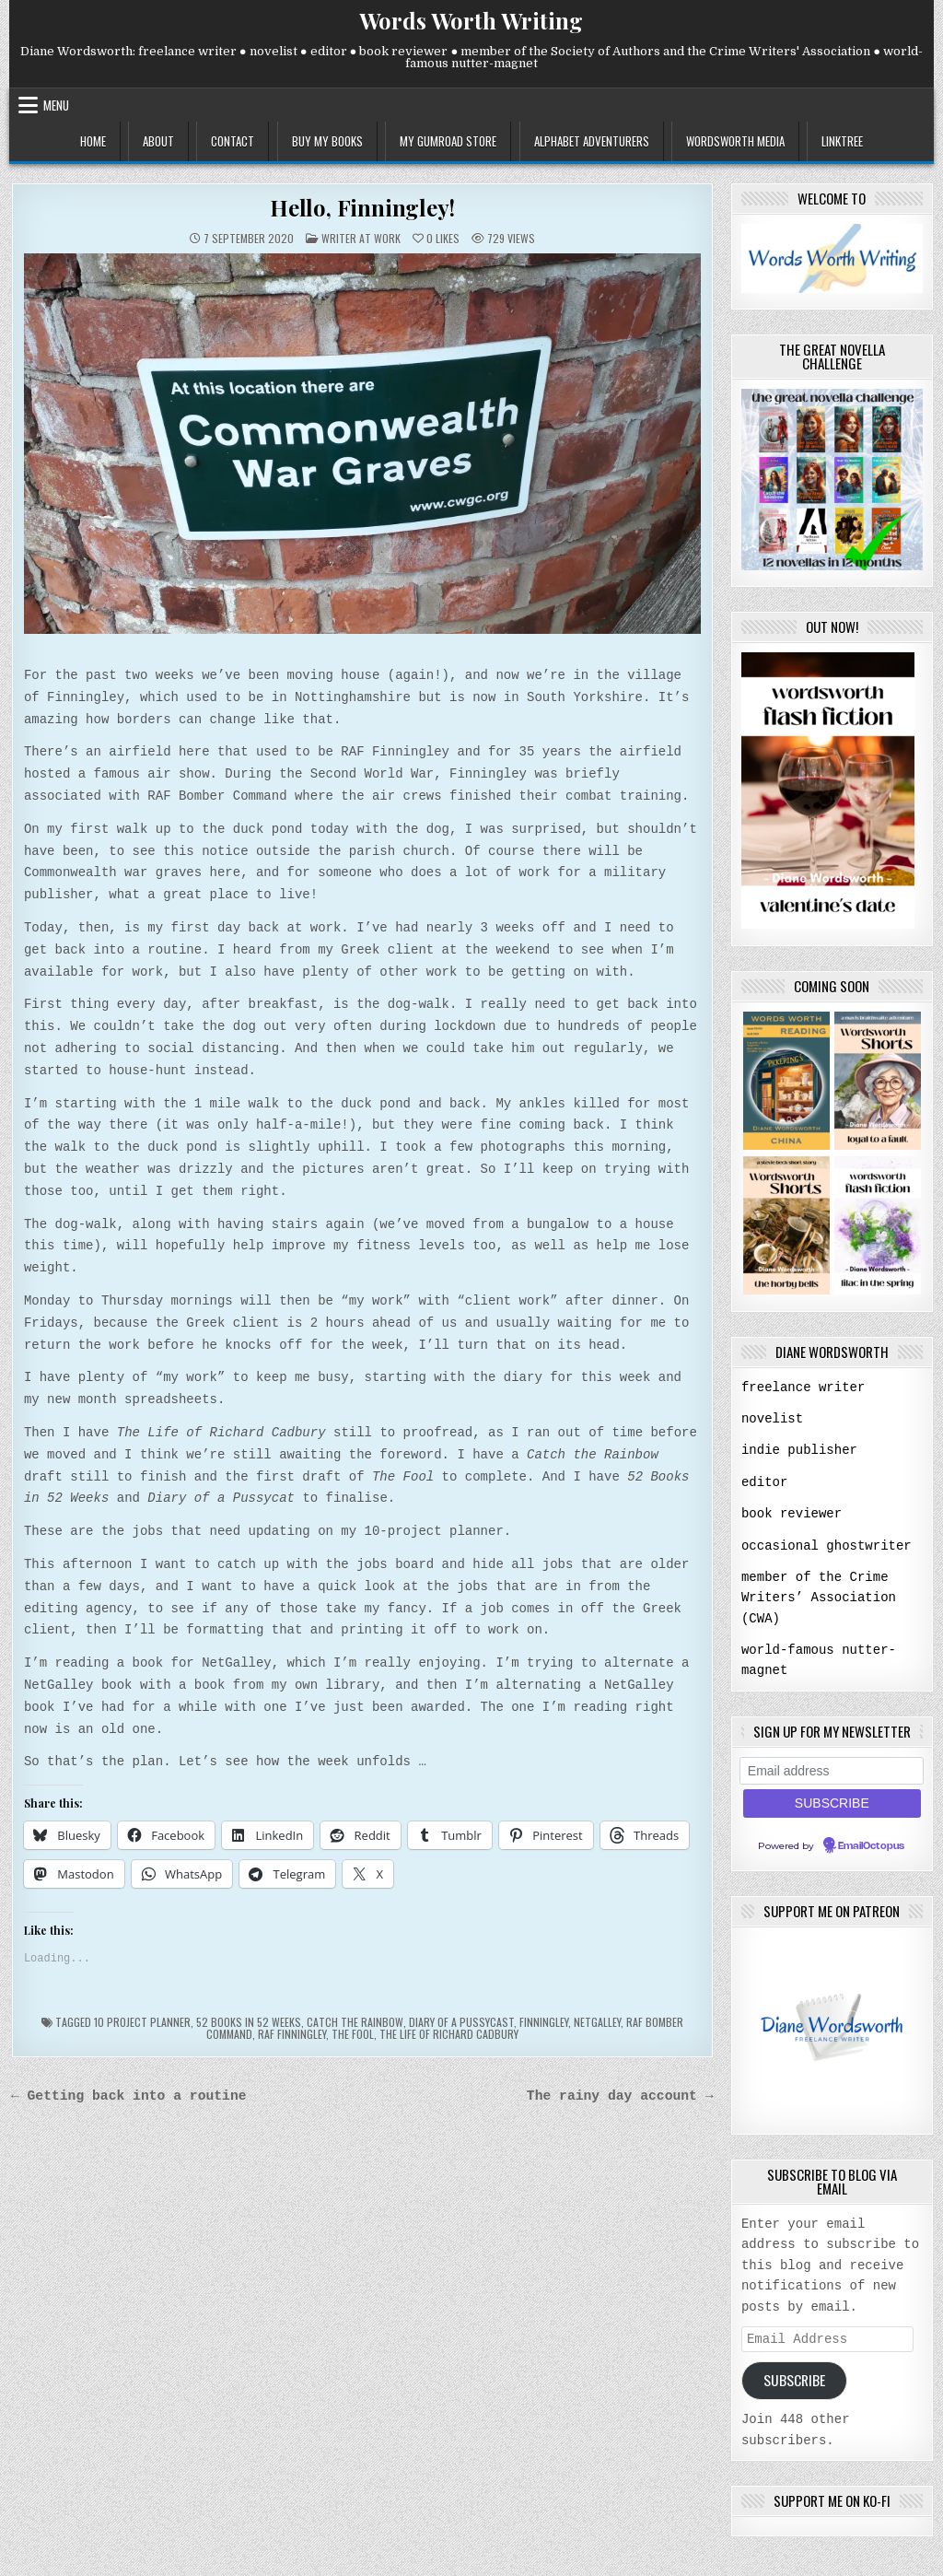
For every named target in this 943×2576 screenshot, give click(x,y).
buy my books (327, 141)
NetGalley (597, 2022)
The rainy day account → (620, 2096)
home (93, 141)
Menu (56, 105)
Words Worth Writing (471, 20)
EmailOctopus (871, 1841)
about (158, 141)
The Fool (353, 2034)
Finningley (543, 2022)
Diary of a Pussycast (461, 2022)
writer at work (361, 238)
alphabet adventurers (591, 141)
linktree (842, 141)
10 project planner (142, 2022)
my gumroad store (448, 141)
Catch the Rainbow (355, 2022)
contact (232, 141)
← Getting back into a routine (129, 2096)
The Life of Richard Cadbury (448, 2034)
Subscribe (794, 2377)
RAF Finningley (292, 2034)
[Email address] (831, 1766)
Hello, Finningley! (362, 207)
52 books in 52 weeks (248, 2022)
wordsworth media (735, 141)
